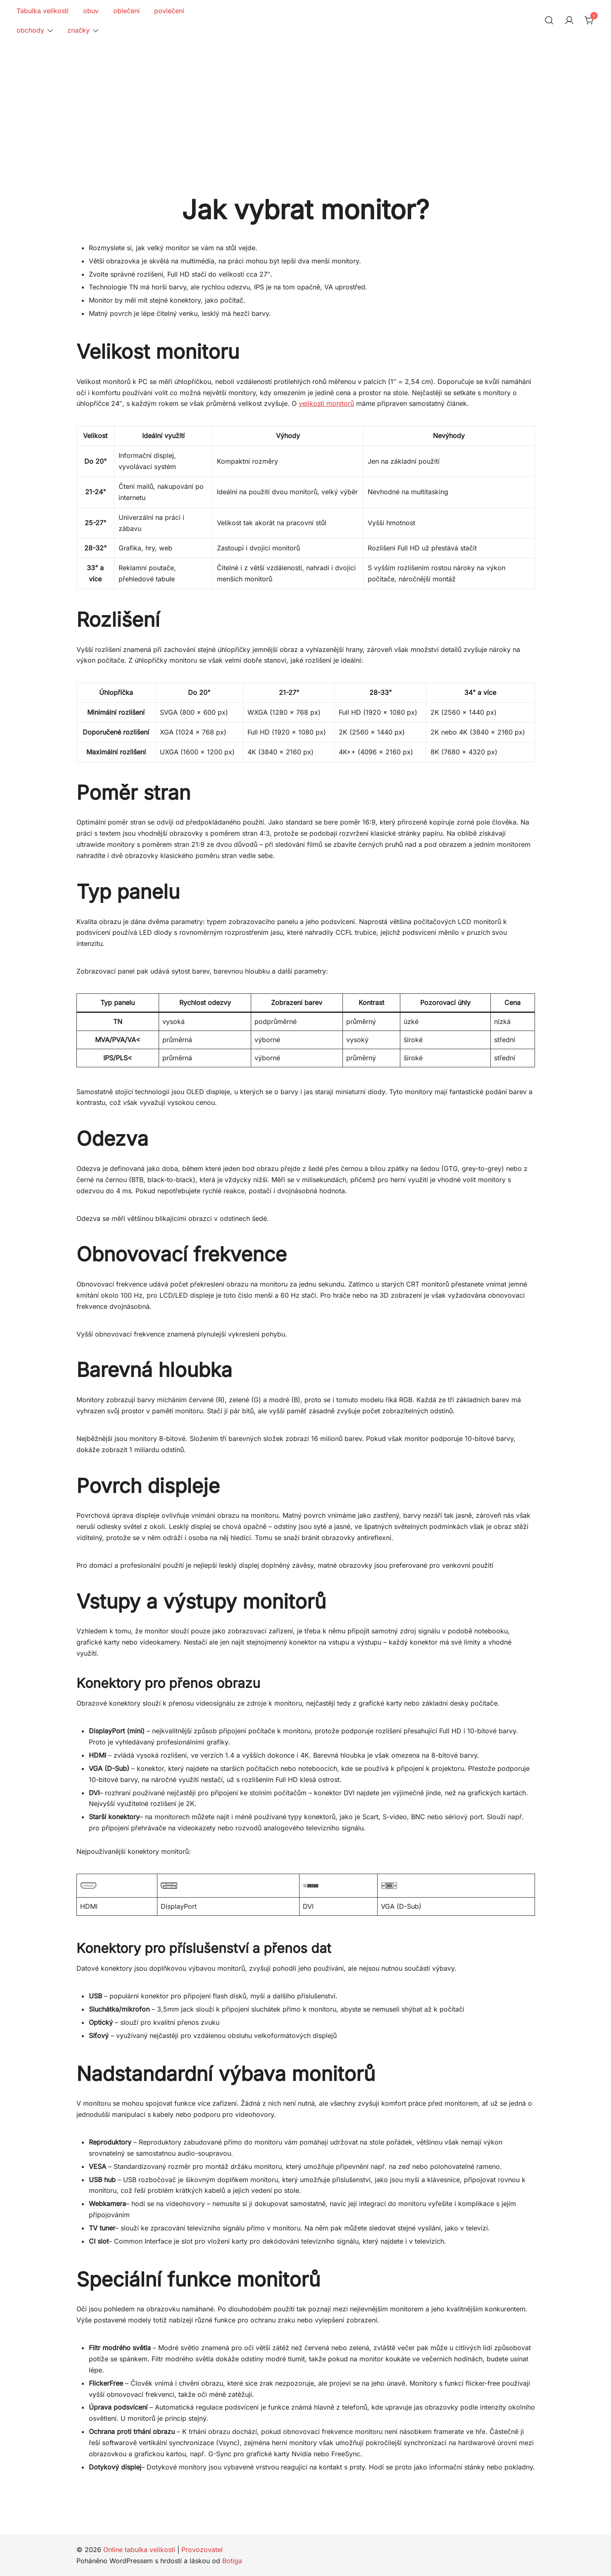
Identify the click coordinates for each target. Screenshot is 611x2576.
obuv (91, 11)
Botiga (232, 2561)
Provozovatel (202, 2549)
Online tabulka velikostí (139, 2549)
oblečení (126, 11)
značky (78, 30)
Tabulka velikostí (43, 11)
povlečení (169, 11)
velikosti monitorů (326, 403)
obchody (30, 30)
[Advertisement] (306, 103)
